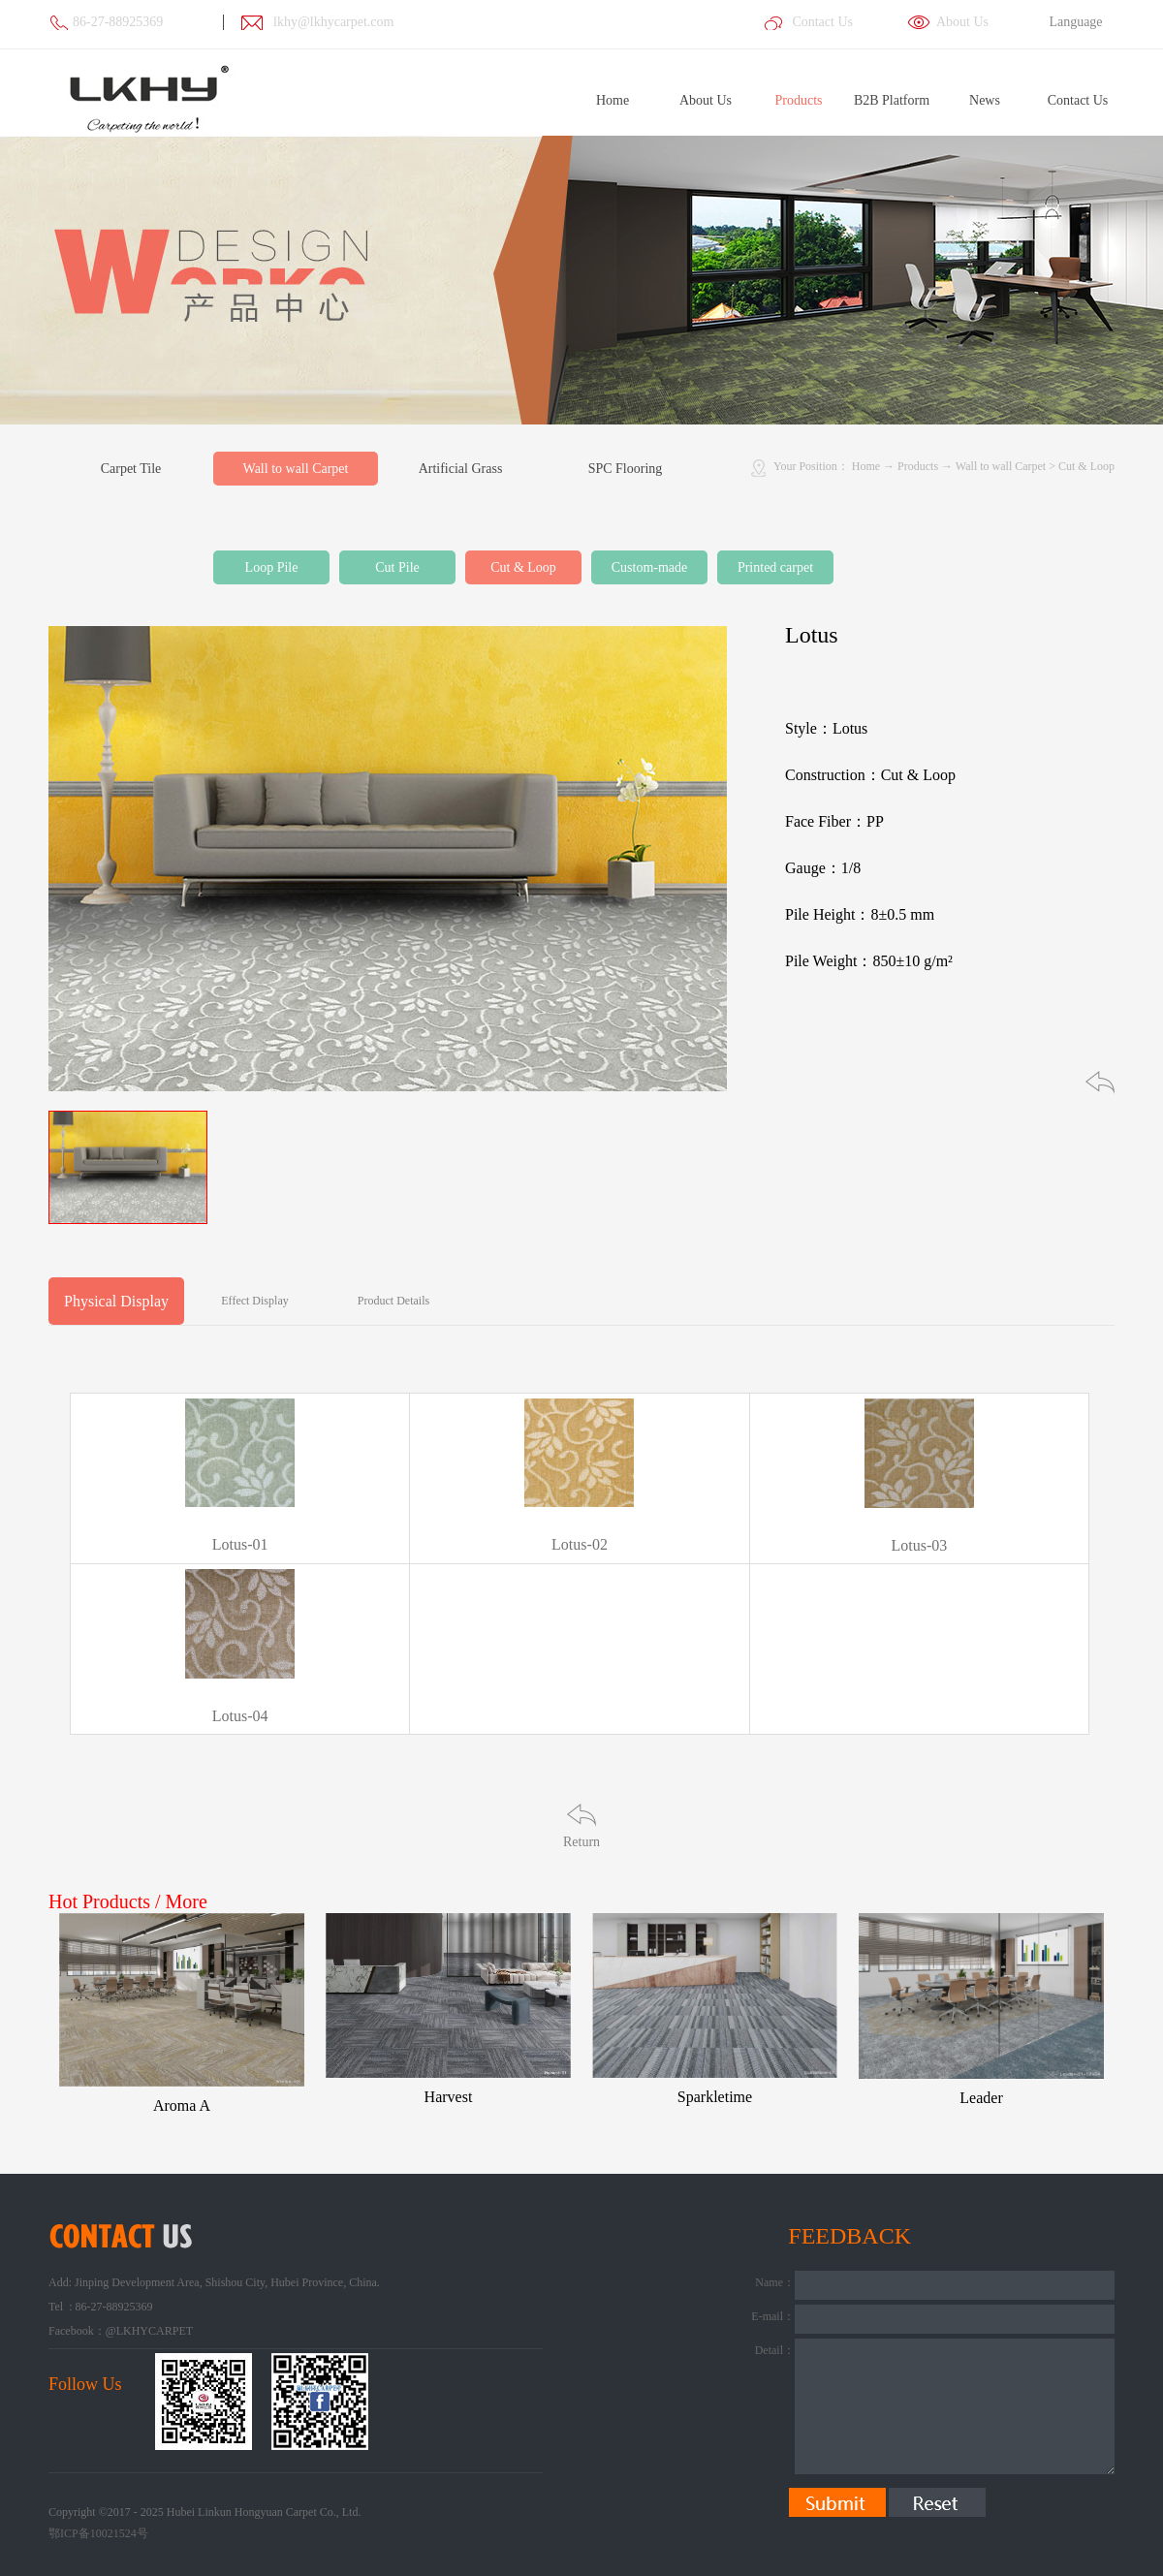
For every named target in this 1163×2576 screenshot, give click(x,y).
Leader (980, 2097)
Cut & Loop (1086, 466)
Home (612, 100)
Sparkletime (714, 2097)
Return (581, 1842)
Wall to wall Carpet (1001, 466)
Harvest (448, 2097)
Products (917, 466)
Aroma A (181, 2105)
